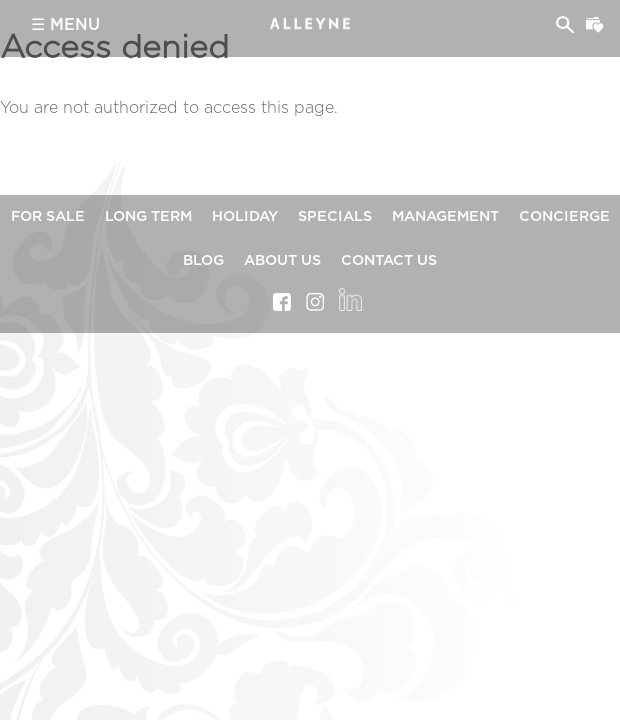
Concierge (564, 216)
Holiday (245, 216)
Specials (335, 216)
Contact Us (389, 260)
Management (445, 216)
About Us (282, 260)
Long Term (148, 216)
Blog (203, 260)
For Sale (48, 216)
